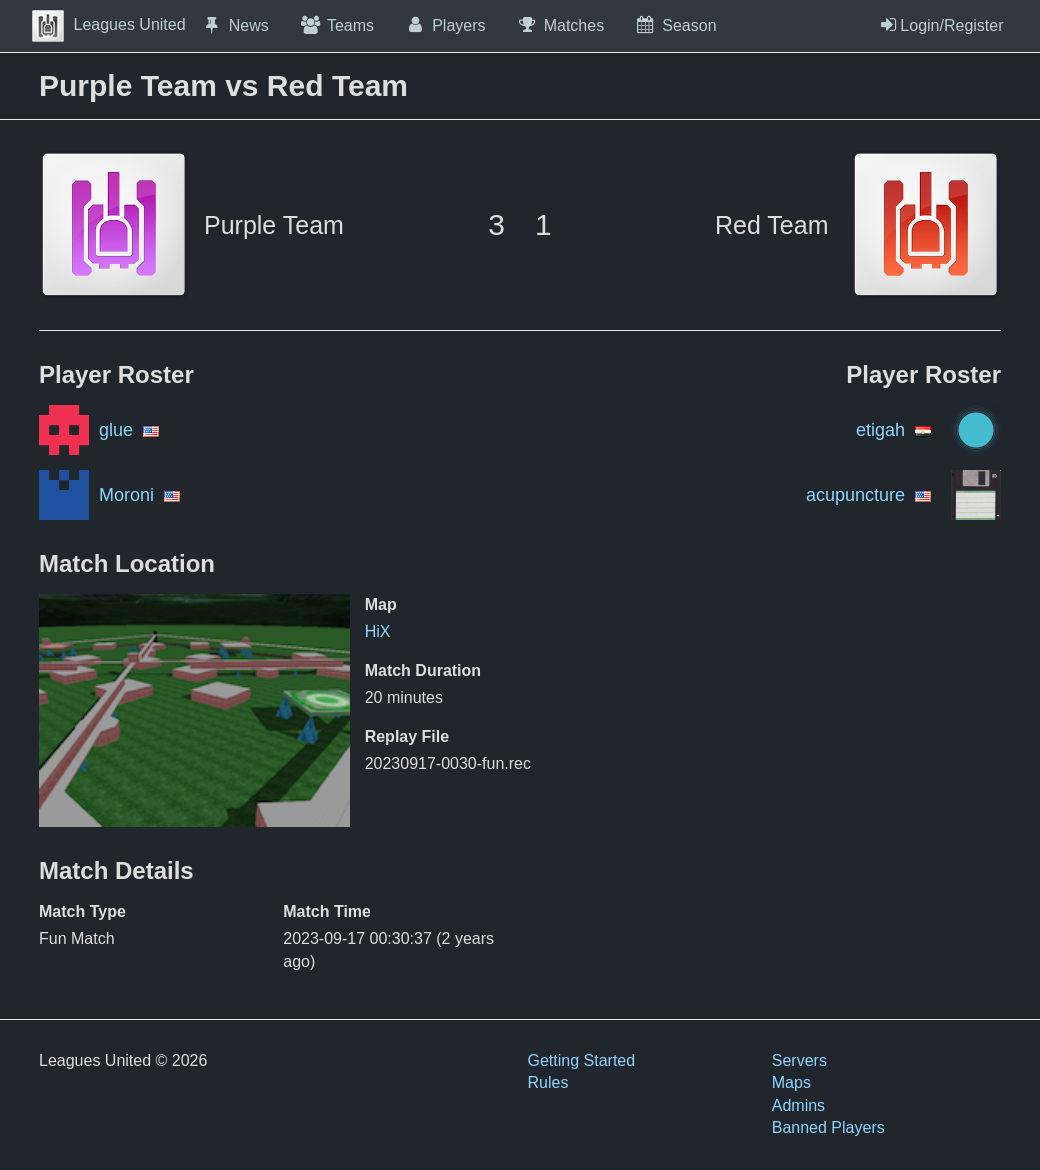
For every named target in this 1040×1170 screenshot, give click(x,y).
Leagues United (109, 24)
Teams (336, 25)
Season (675, 25)
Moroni (126, 495)
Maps (791, 1082)
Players (445, 25)
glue (116, 430)
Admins (798, 1105)
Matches (560, 25)
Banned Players (828, 1127)
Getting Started (582, 1060)
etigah (880, 430)
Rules (548, 1082)
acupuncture (855, 495)
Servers (799, 1060)
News (235, 25)
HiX (378, 631)
